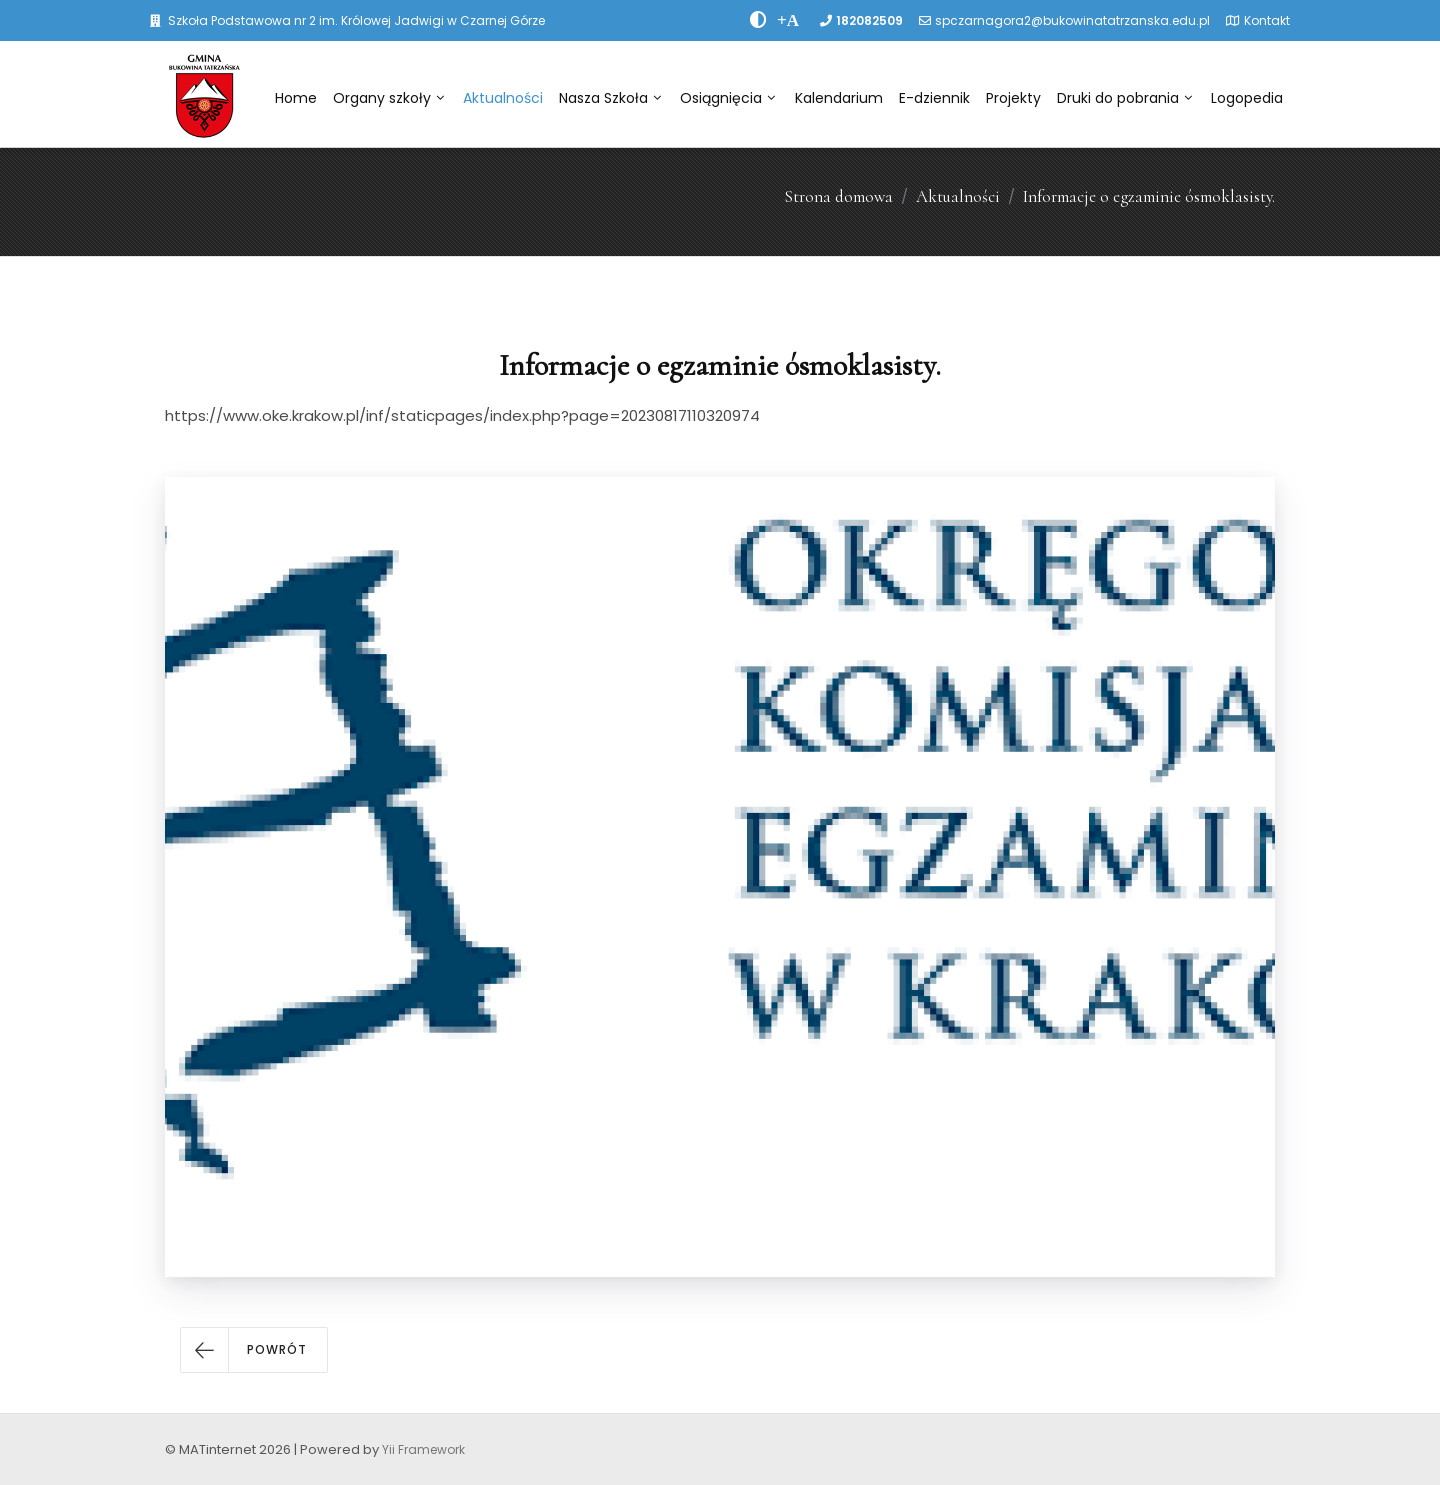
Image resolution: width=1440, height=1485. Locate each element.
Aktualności (503, 98)
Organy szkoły (388, 98)
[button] (254, 1350)
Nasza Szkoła (610, 98)
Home (296, 98)
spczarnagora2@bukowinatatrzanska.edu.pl (1072, 20)
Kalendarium (839, 98)
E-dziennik (934, 98)
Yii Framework (423, 1449)
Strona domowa (838, 196)
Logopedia (1247, 98)
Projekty (1013, 98)
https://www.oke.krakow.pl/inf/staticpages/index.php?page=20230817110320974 (462, 415)
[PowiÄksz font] (788, 20)
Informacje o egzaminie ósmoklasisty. (1149, 196)
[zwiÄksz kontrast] (758, 20)
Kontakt (1267, 20)
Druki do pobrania (1124, 98)
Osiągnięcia (727, 98)
